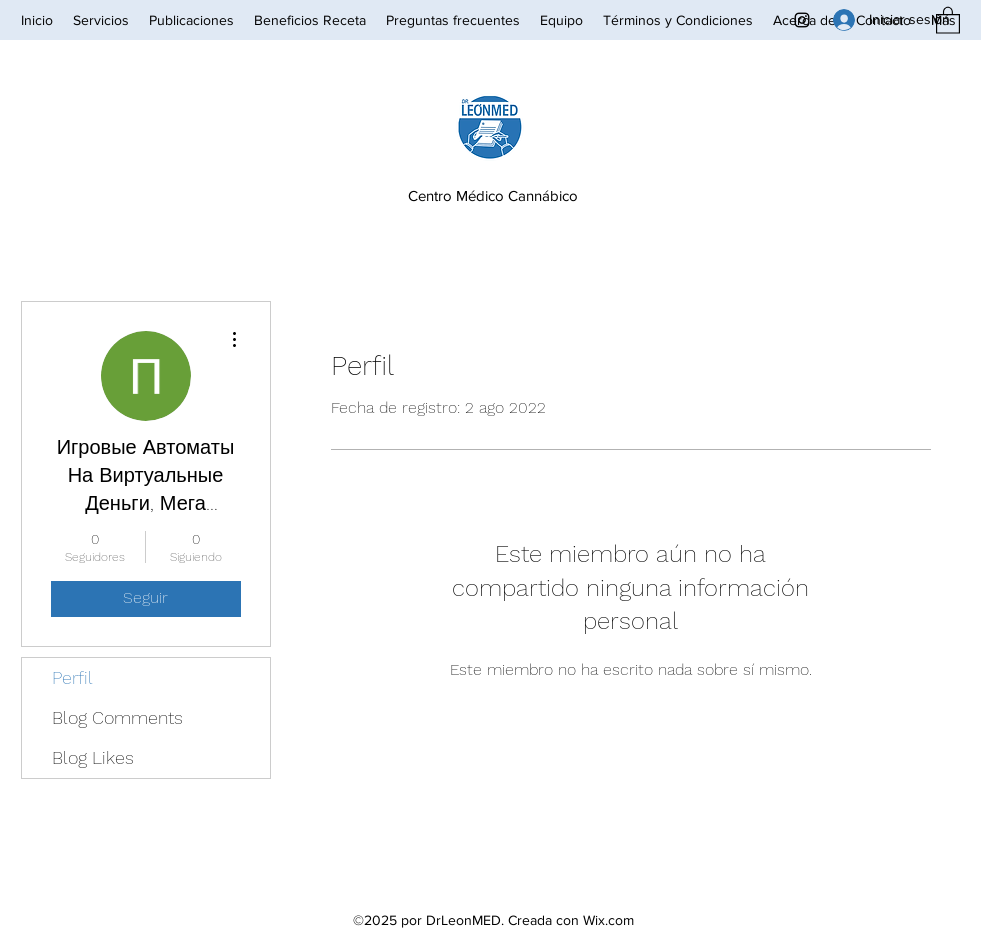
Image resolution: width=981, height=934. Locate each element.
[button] (948, 19)
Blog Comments (117, 717)
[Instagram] (802, 20)
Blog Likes (93, 757)
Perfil (72, 677)
